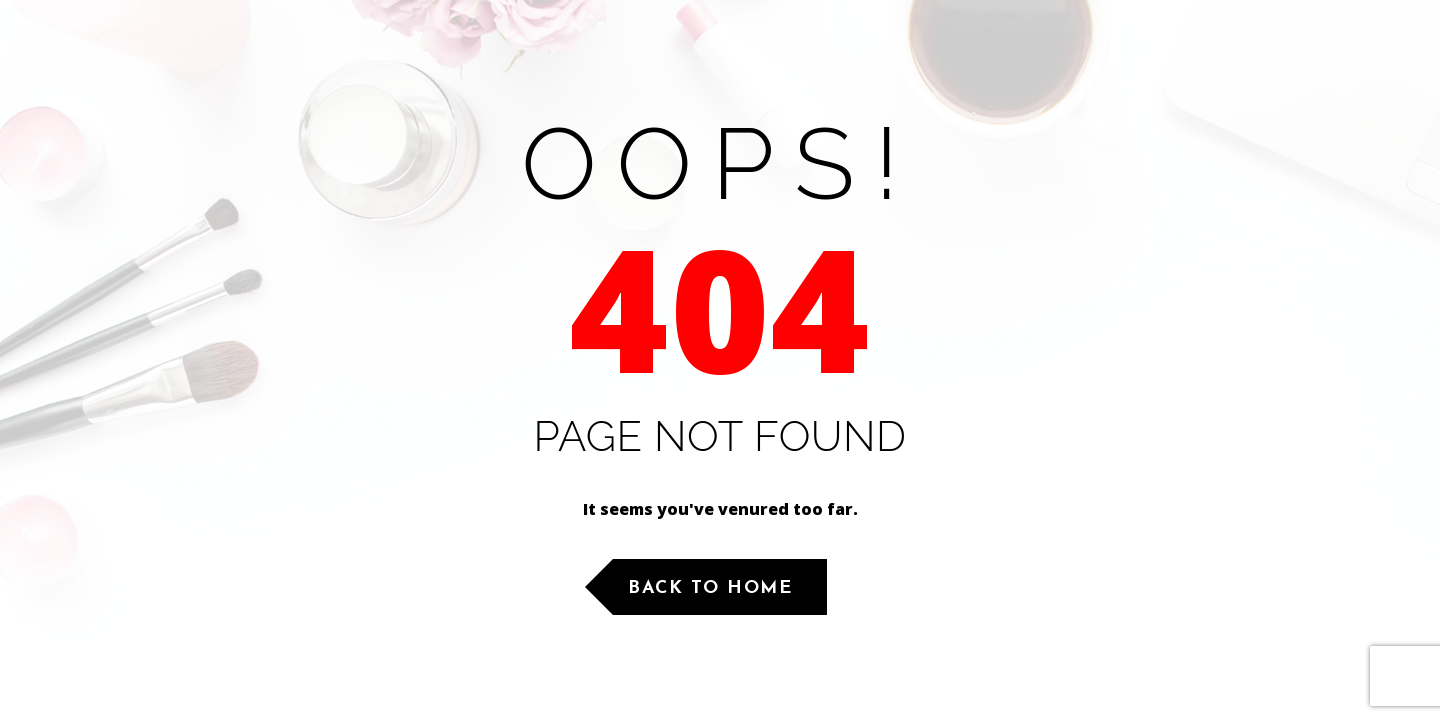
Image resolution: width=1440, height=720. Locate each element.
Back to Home (710, 588)
